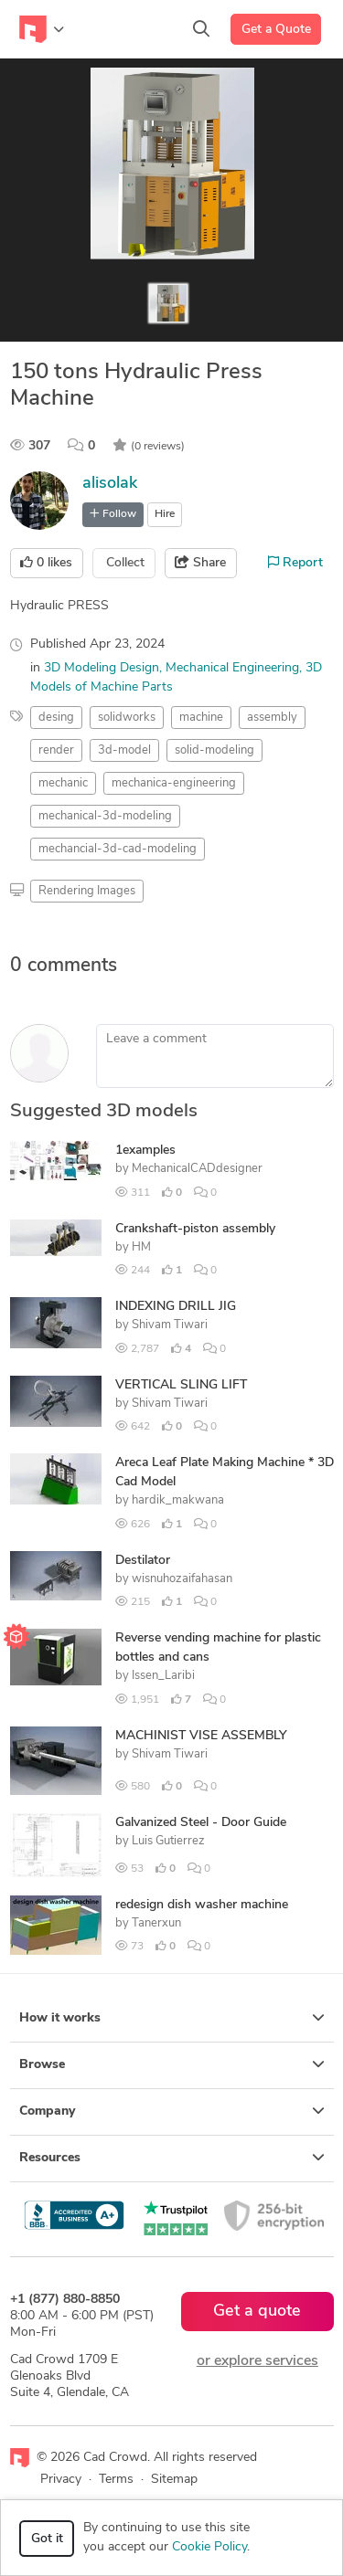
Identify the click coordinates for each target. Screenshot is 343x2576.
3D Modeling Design (101, 668)
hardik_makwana (178, 1500)
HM (141, 1247)
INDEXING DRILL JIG (175, 1307)
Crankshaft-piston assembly (195, 1229)
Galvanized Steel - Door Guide (200, 1823)
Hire (165, 514)
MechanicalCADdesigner (197, 1169)
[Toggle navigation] (41, 29)
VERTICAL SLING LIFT (181, 1385)
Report (295, 562)
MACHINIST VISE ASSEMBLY (201, 1736)
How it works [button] (172, 2018)
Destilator (142, 1561)
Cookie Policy (209, 2547)
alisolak (109, 483)
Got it (47, 2539)
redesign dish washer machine (201, 1905)
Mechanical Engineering (232, 668)
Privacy (60, 2479)
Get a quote (257, 2311)
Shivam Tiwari (170, 1325)
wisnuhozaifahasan (182, 1579)
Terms (116, 2479)
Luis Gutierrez (168, 1841)
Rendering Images (86, 891)
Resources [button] (172, 2157)
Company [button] (172, 2111)
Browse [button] (172, 2064)
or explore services (257, 2361)
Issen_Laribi (163, 1676)
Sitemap (174, 2479)
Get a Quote (276, 30)
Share (200, 562)
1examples (145, 1150)
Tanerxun (156, 1923)
